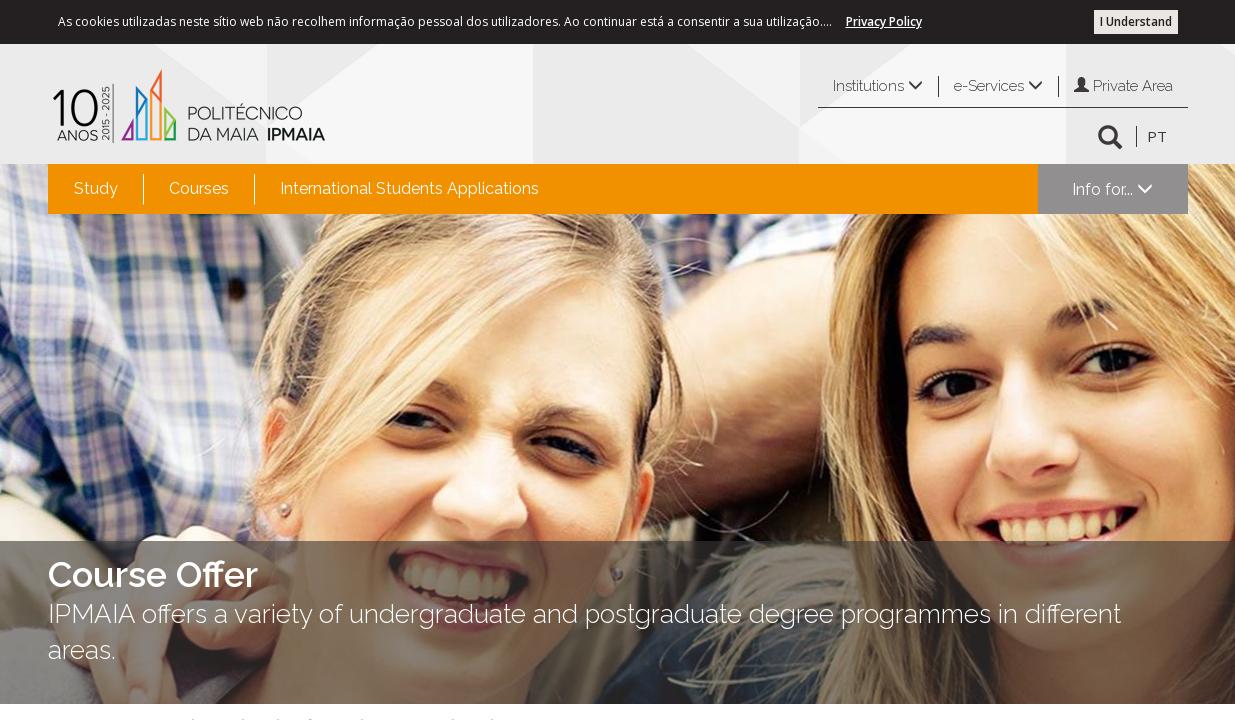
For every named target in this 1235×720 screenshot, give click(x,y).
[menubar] (306, 189)
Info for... (1112, 189)
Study (96, 188)
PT (1157, 136)
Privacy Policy (884, 21)
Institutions (878, 86)
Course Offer (153, 574)
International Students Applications (409, 188)
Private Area (1123, 86)
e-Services (998, 86)
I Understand (1136, 21)
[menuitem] (96, 189)
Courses (199, 188)
